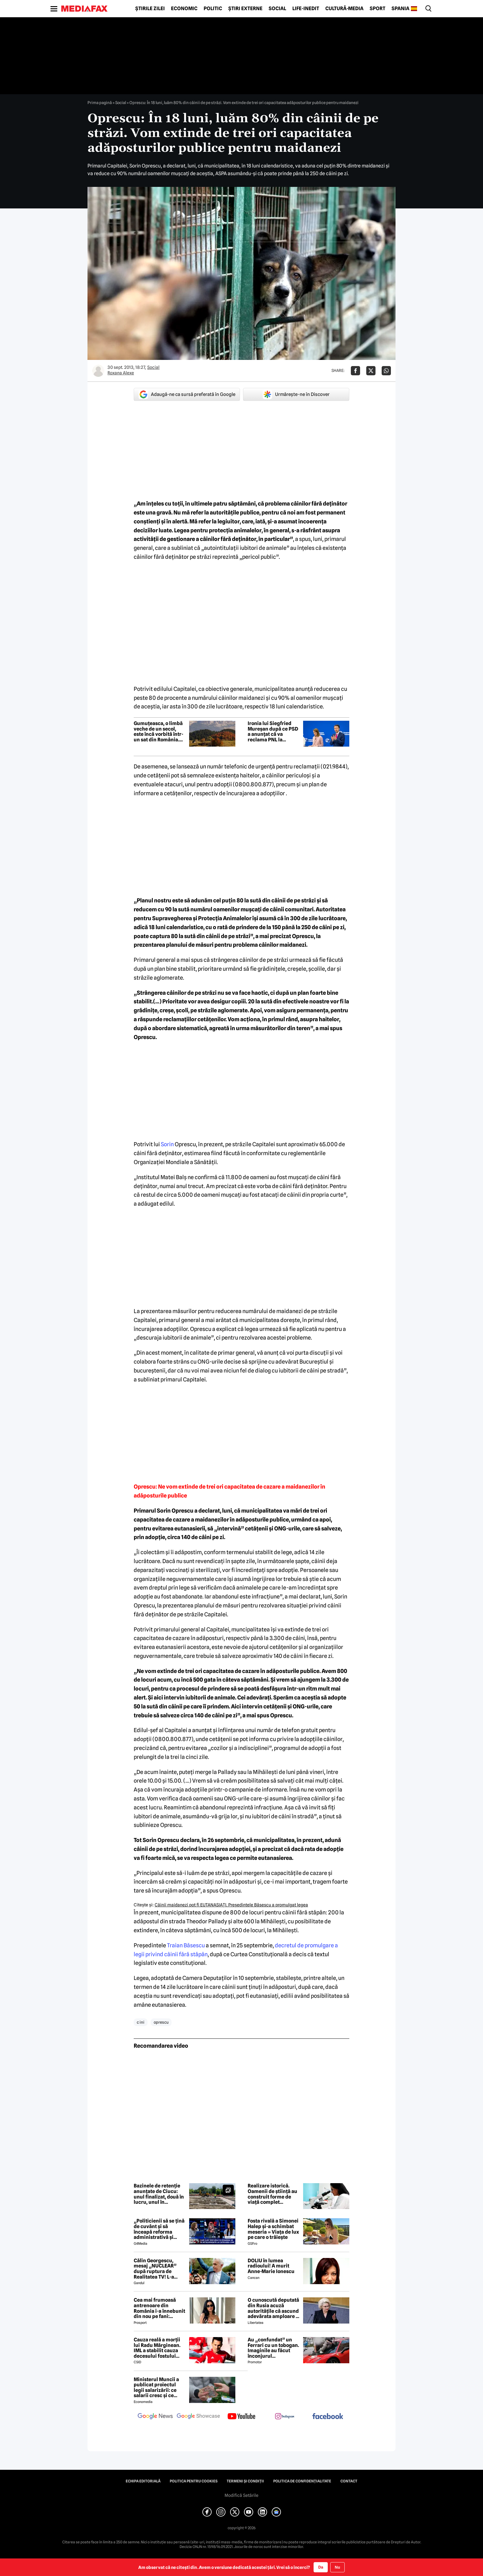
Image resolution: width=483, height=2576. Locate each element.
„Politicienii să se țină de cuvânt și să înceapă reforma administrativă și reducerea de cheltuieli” (159, 2229)
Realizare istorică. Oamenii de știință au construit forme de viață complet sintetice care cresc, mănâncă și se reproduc (272, 2194)
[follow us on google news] (155, 2417)
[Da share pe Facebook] (355, 370)
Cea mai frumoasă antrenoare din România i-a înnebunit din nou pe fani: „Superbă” (159, 2308)
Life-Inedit (305, 8)
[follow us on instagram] (284, 2417)
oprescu (161, 2022)
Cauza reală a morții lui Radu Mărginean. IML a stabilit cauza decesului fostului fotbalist (157, 2348)
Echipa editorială (143, 2481)
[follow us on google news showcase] (198, 2417)
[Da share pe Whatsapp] (386, 370)
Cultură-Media (344, 8)
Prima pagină (99, 102)
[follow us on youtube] (241, 2417)
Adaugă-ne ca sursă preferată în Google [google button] (187, 394)
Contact (348, 2481)
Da (320, 2567)
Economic (184, 8)
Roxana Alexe (121, 372)
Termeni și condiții (245, 2481)
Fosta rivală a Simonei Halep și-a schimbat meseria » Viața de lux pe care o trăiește (273, 2229)
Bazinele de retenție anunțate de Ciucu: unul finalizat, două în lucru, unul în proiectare (159, 2194)
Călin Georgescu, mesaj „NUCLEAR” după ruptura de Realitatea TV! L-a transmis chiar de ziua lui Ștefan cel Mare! (159, 2269)
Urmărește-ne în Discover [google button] (296, 394)
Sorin (167, 1144)
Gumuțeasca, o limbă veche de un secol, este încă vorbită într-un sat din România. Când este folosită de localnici (158, 731)
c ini (140, 2022)
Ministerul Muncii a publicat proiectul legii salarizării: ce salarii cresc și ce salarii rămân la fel (156, 2387)
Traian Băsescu (186, 1945)
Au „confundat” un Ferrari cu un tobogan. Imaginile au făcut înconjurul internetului (273, 2348)
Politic (213, 8)
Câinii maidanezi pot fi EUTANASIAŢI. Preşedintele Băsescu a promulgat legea (231, 1904)
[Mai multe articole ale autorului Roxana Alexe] (98, 371)
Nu (337, 2567)
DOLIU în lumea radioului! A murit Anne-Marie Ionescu (271, 2266)
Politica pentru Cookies (193, 2481)
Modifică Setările (241, 2495)
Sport (377, 8)
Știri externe (245, 8)
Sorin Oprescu (175, 1510)
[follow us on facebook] (327, 2416)
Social (277, 8)
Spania (400, 8)
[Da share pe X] (370, 370)
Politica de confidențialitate (302, 2481)
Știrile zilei (150, 8)
